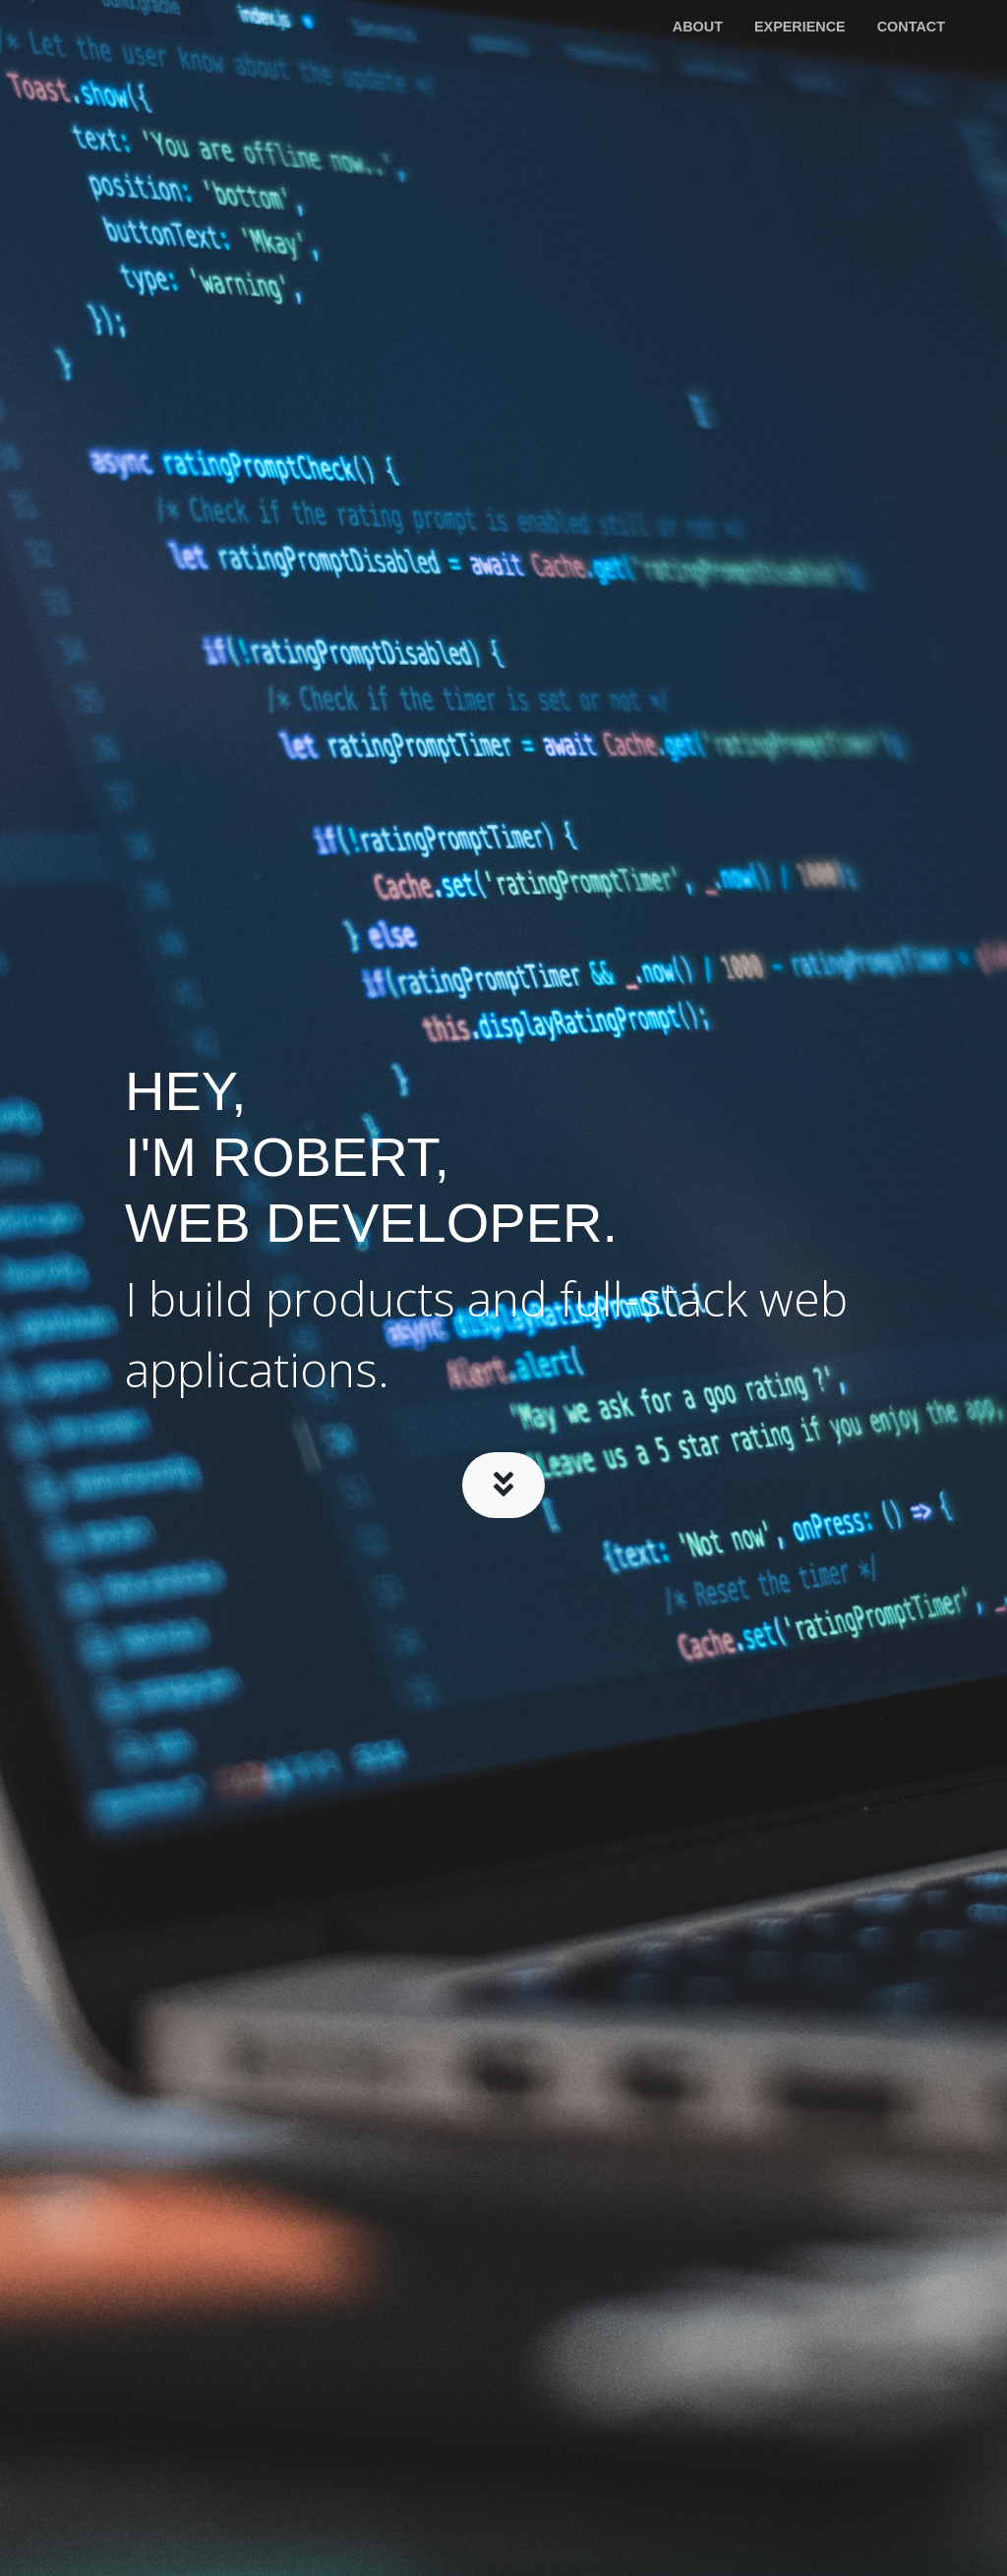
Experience (800, 26)
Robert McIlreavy (125, 27)
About (698, 26)
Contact (911, 26)
